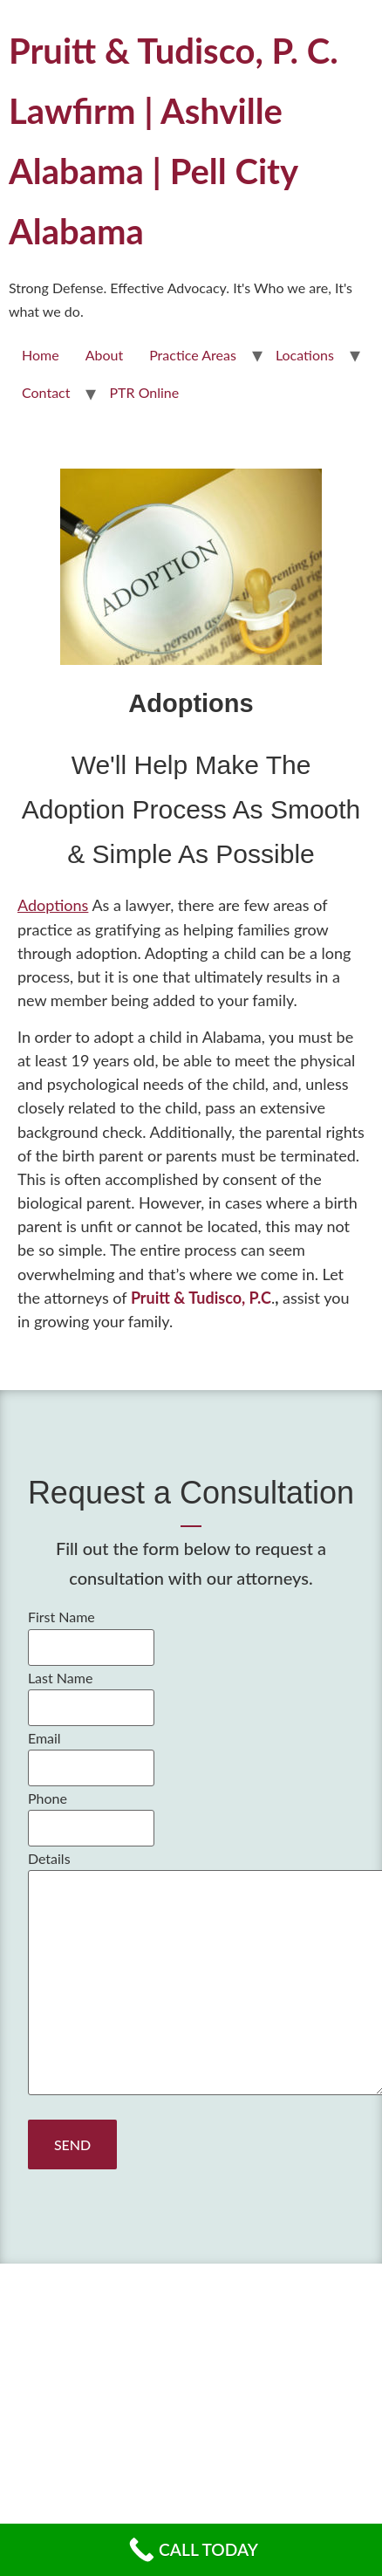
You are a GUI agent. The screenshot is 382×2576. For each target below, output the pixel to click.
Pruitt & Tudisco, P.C (201, 1297)
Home (40, 354)
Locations (305, 354)
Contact (46, 392)
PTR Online (144, 392)
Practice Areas (192, 354)
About (104, 354)
